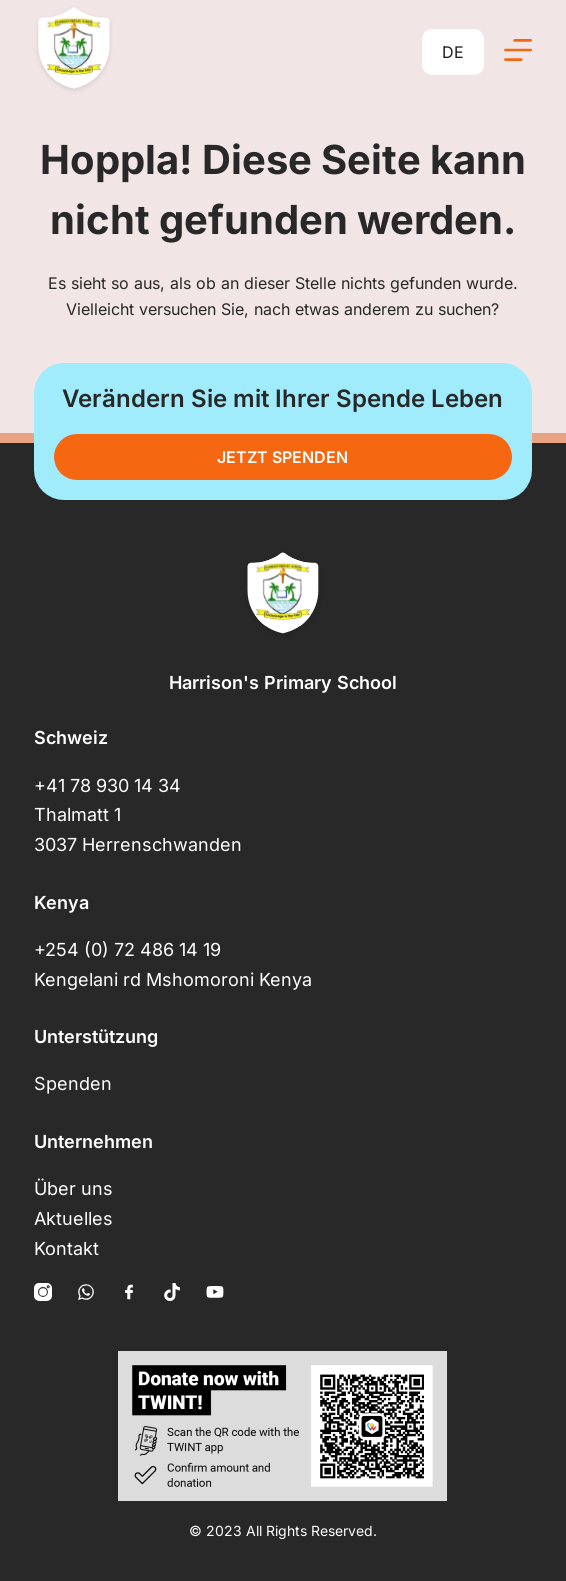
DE (453, 52)
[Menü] (518, 50)
